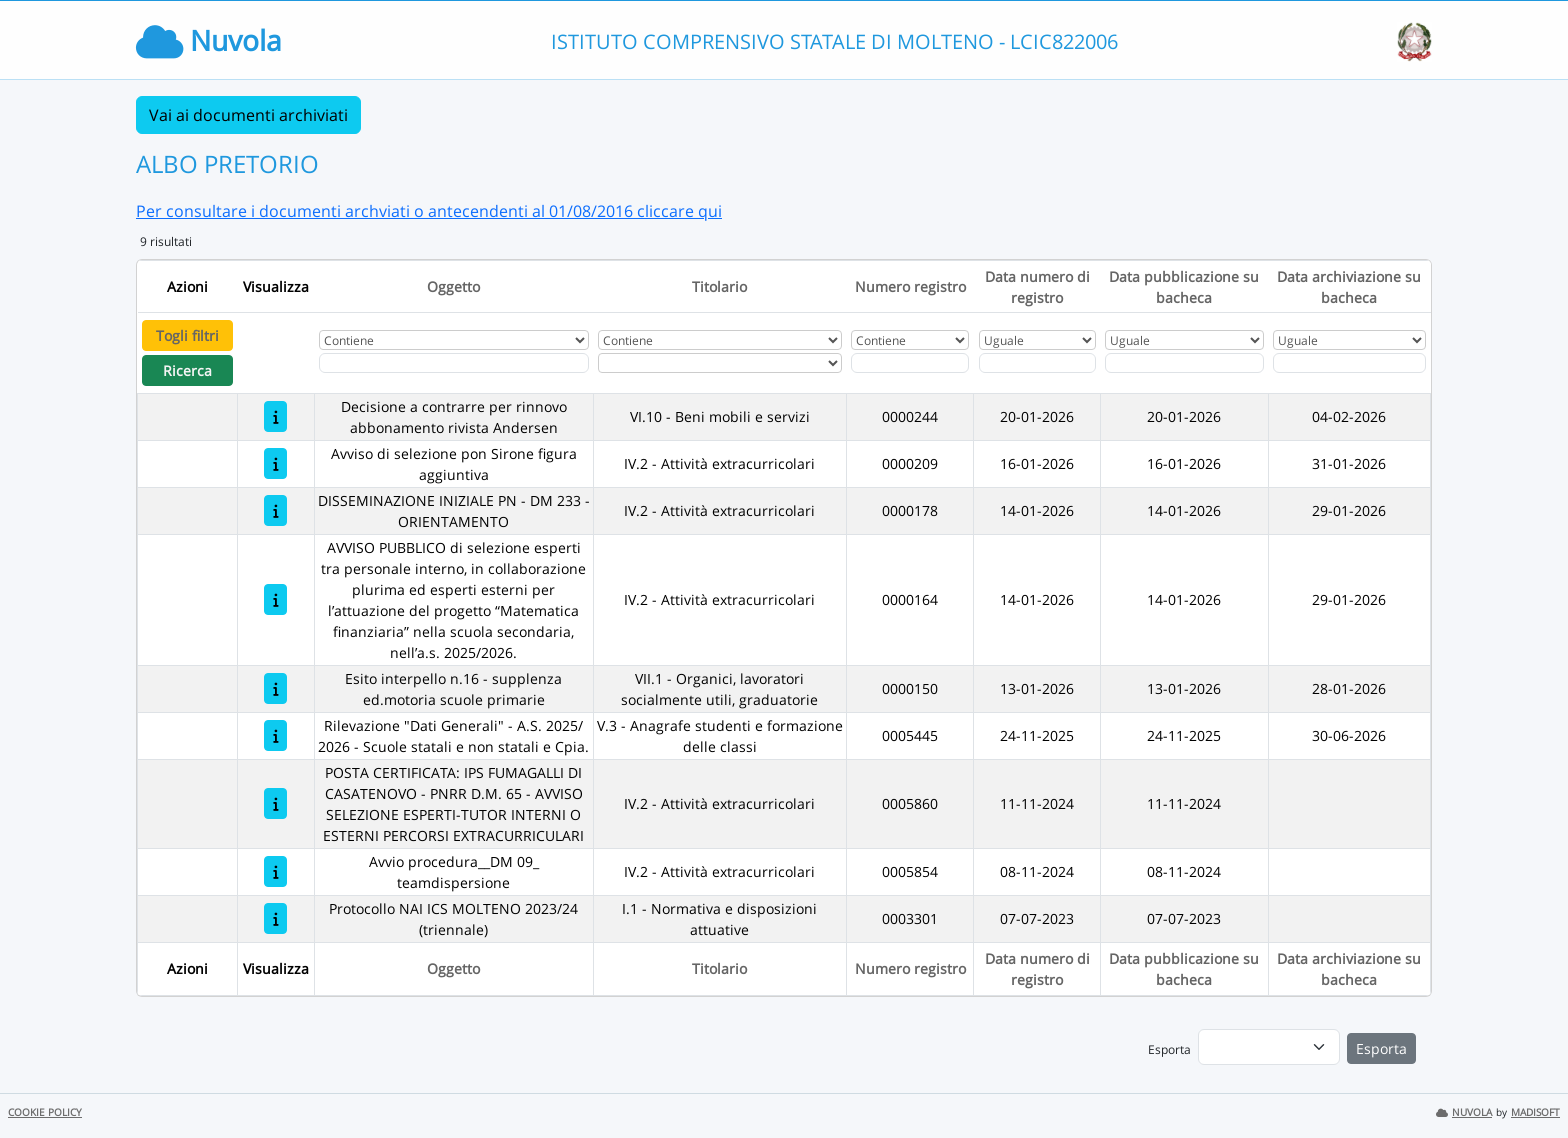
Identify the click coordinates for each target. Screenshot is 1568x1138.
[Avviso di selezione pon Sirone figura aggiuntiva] (275, 463)
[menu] (1269, 1047)
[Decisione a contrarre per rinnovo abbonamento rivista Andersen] (275, 416)
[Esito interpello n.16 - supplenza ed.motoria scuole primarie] (275, 688)
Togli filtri (187, 335)
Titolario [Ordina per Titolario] (719, 286)
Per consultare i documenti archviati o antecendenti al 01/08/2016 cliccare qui (429, 211)
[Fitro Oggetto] (454, 363)
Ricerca (187, 370)
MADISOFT (1535, 1112)
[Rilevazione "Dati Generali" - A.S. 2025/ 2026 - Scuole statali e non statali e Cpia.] (275, 735)
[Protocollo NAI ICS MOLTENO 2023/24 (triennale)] (275, 918)
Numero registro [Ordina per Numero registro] (910, 286)
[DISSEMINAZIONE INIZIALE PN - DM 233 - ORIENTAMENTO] (275, 510)
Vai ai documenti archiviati (248, 115)
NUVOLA (1464, 1112)
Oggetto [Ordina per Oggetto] (453, 286)
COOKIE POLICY (45, 1112)
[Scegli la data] (1037, 363)
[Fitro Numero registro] (910, 363)
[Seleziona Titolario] (719, 363)
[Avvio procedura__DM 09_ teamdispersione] (275, 871)
